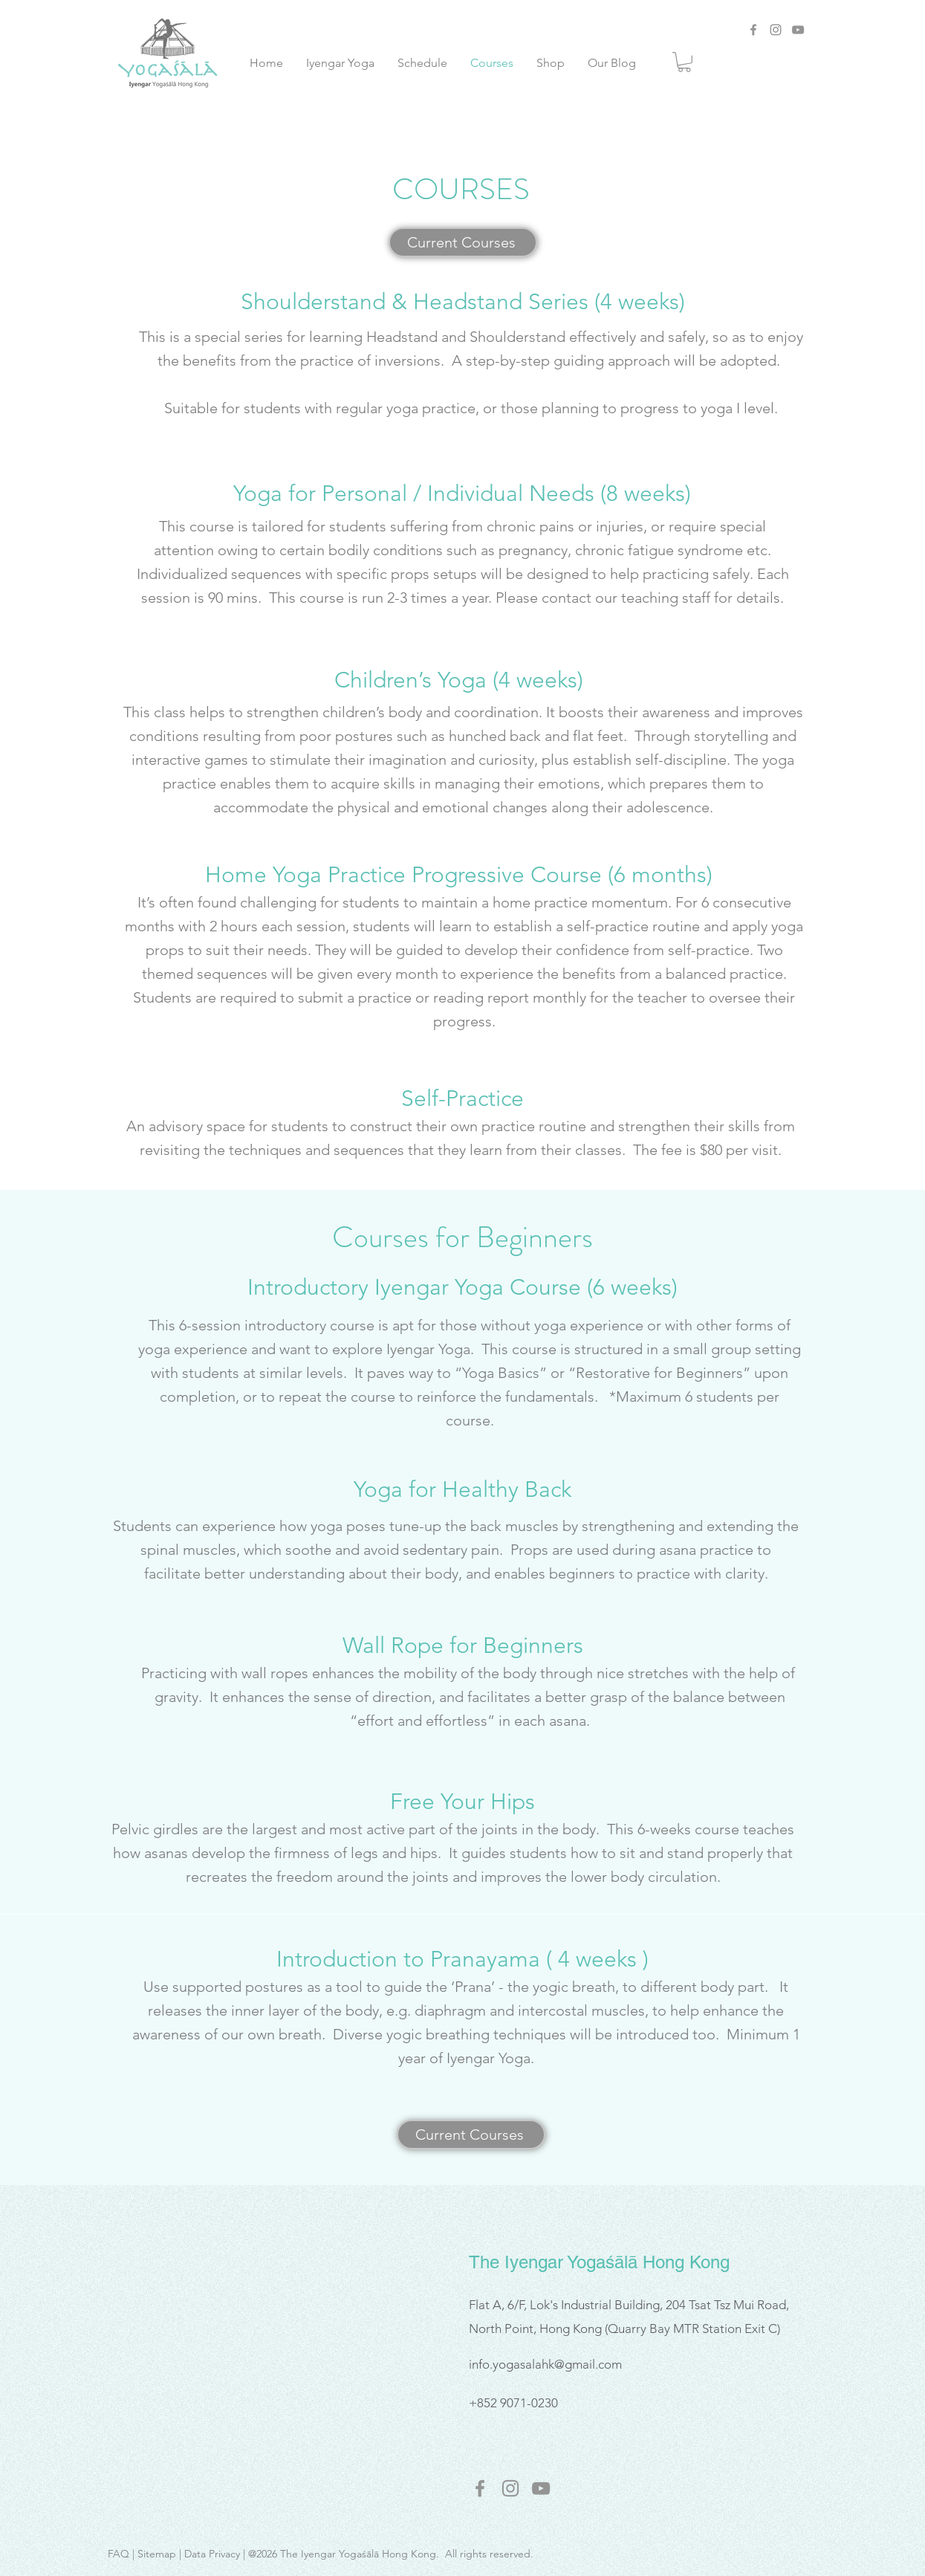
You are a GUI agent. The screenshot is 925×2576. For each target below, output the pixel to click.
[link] (684, 62)
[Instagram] (775, 29)
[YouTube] (798, 29)
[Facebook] (753, 29)
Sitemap (156, 2553)
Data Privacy (212, 2553)
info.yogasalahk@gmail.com (545, 2364)
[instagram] (510, 2488)
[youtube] (541, 2488)
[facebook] (480, 2488)
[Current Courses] (463, 242)
